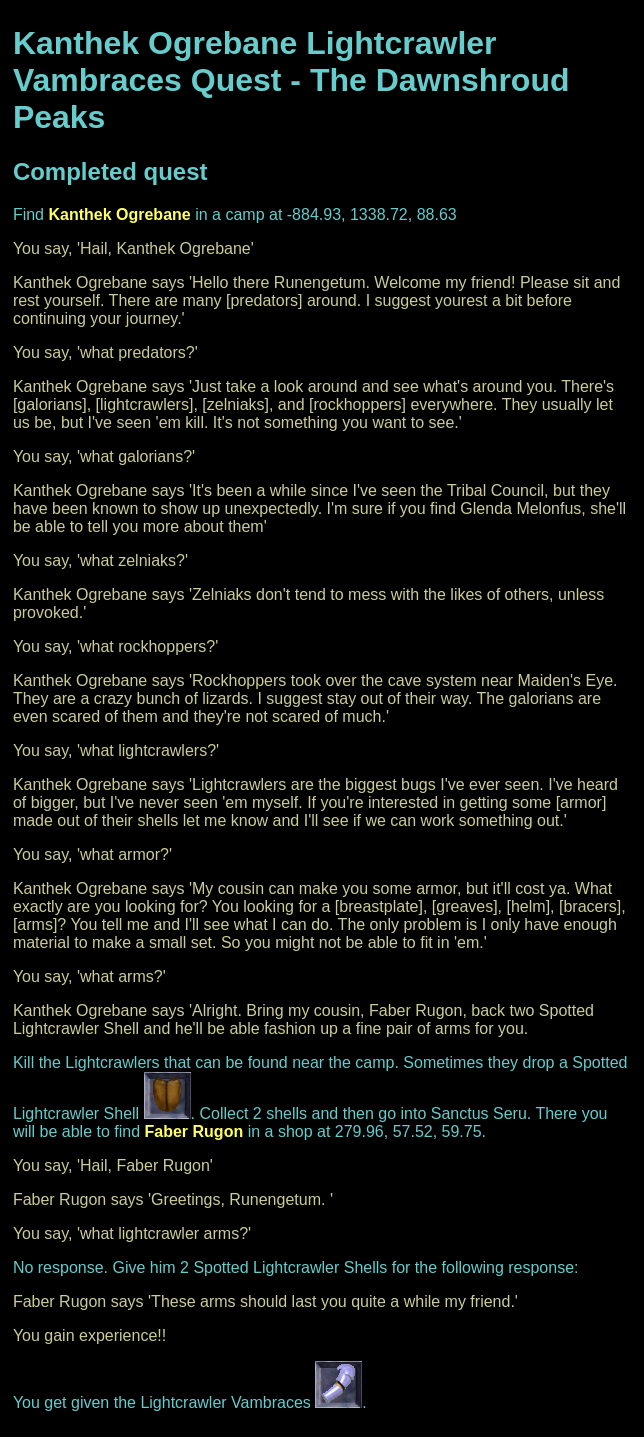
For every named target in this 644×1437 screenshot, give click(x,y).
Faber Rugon (194, 1131)
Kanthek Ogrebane (119, 214)
